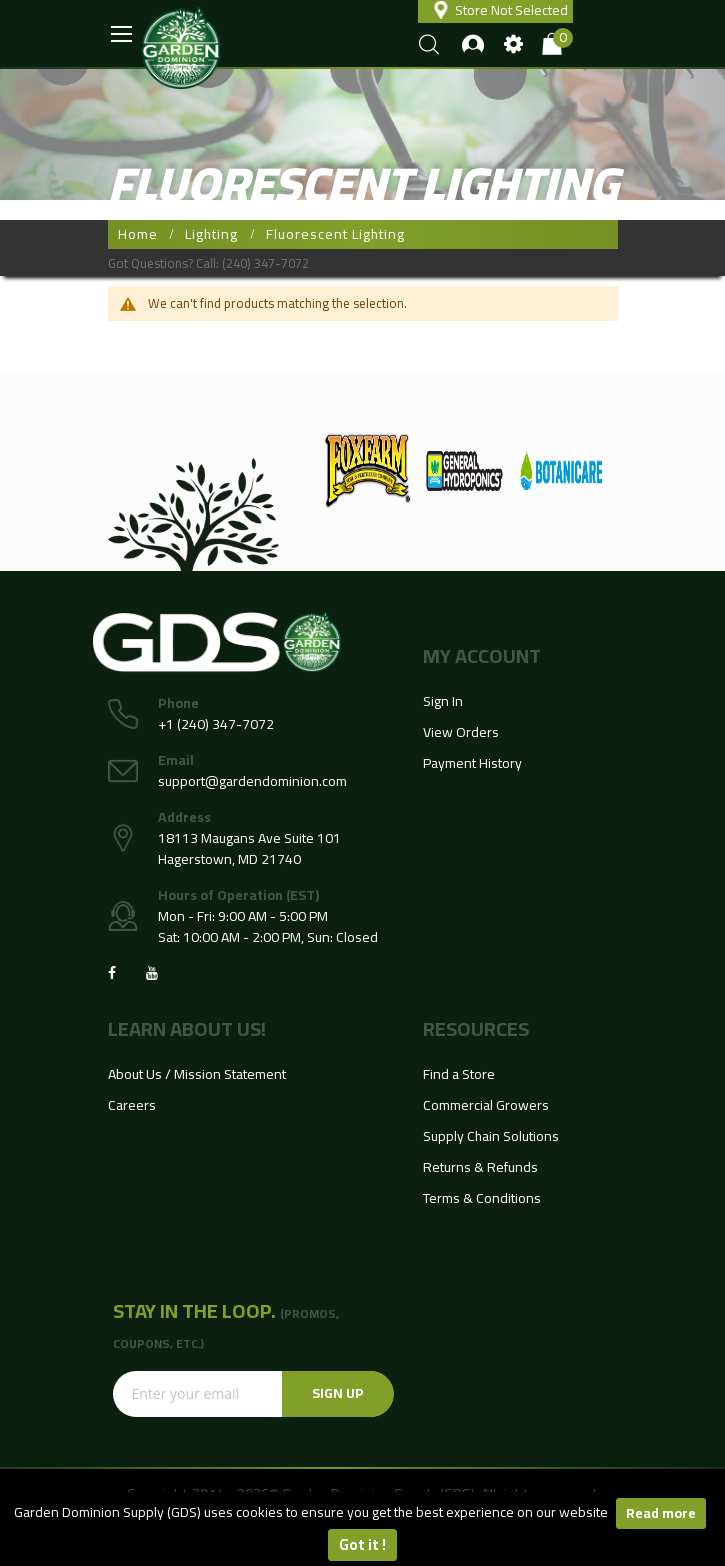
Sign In (443, 701)
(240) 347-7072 (265, 263)
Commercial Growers (486, 1105)
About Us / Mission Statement (197, 1074)
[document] (362, 1529)
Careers (132, 1105)
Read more (661, 1513)
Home (138, 234)
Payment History (472, 763)
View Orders (461, 732)
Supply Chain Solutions (491, 1136)
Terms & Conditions (482, 1198)
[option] (367, 471)
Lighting (211, 234)
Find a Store (459, 1074)
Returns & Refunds (480, 1167)
